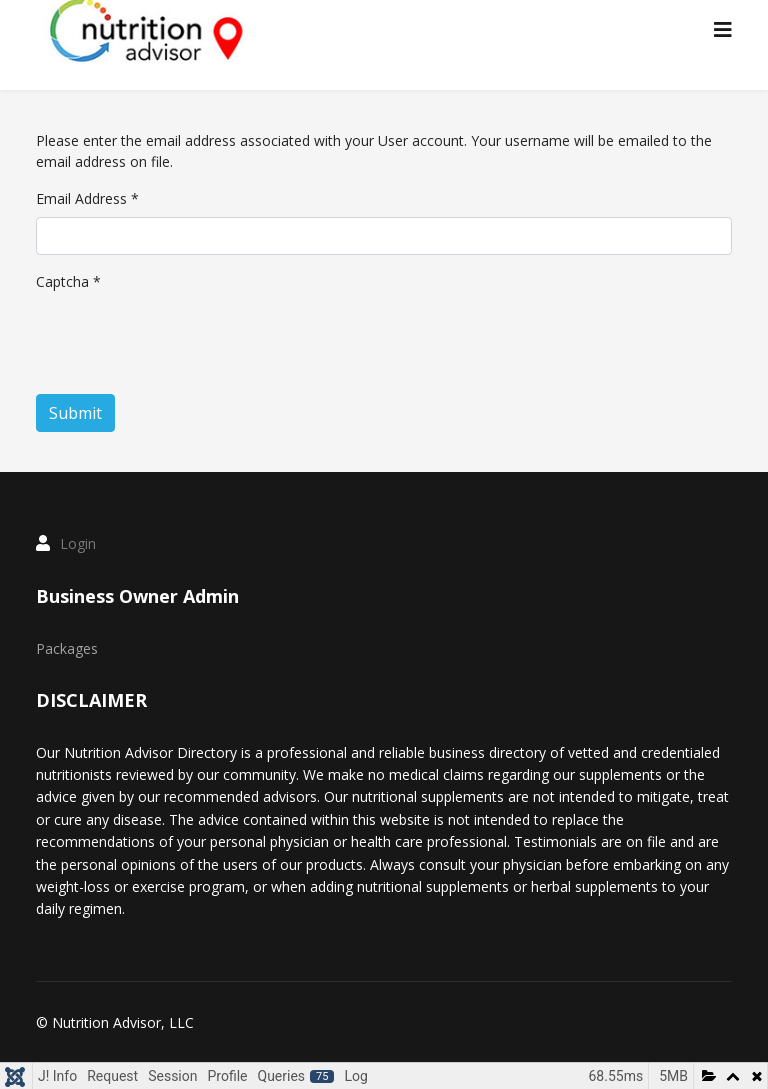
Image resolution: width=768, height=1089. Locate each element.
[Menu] (723, 30)
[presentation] (188, 339)
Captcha (68, 281)
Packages (67, 648)
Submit (75, 413)
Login (78, 543)
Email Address (87, 198)
